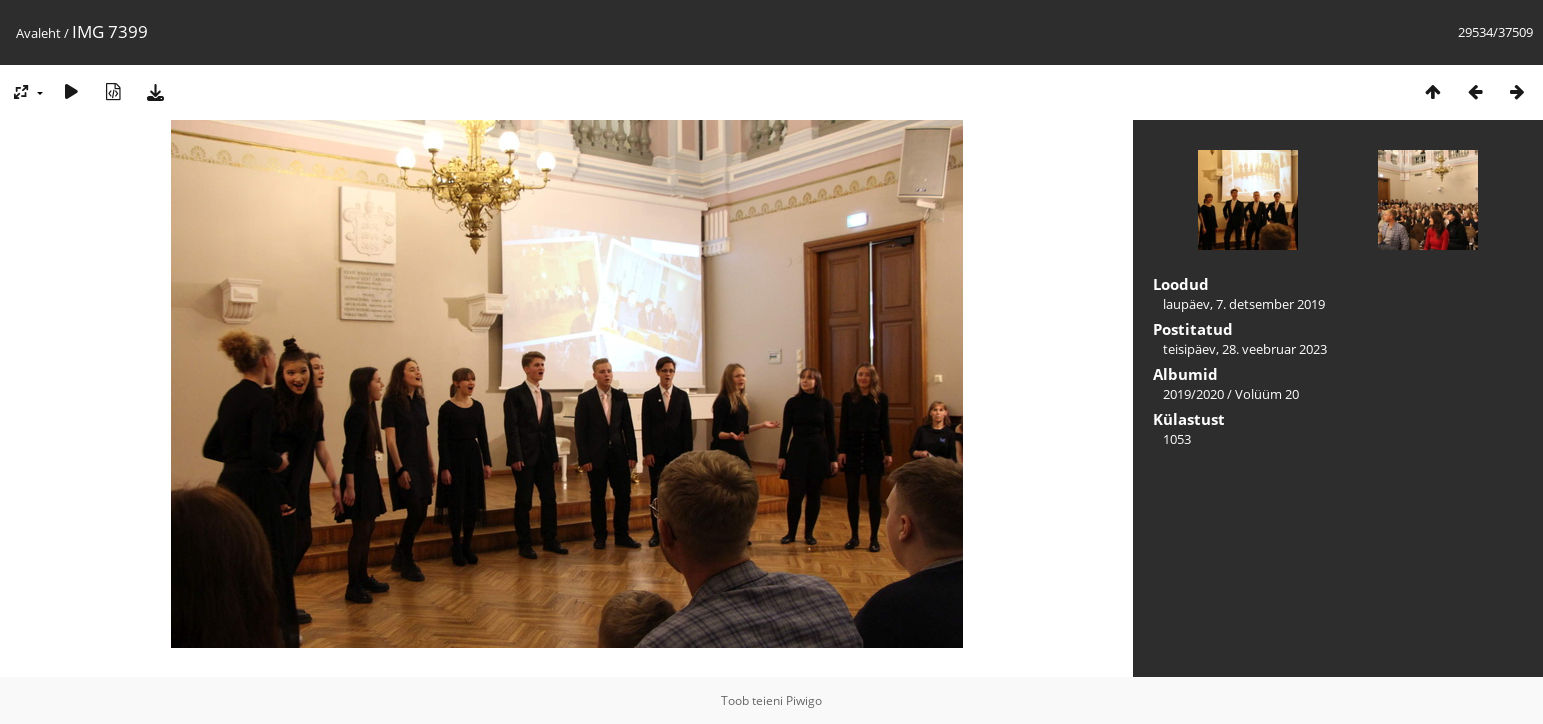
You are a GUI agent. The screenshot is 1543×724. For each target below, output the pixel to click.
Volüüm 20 (1267, 394)
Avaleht (38, 33)
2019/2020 (1193, 394)
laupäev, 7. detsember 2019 (1244, 304)
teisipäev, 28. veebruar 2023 (1245, 349)
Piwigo (804, 700)
